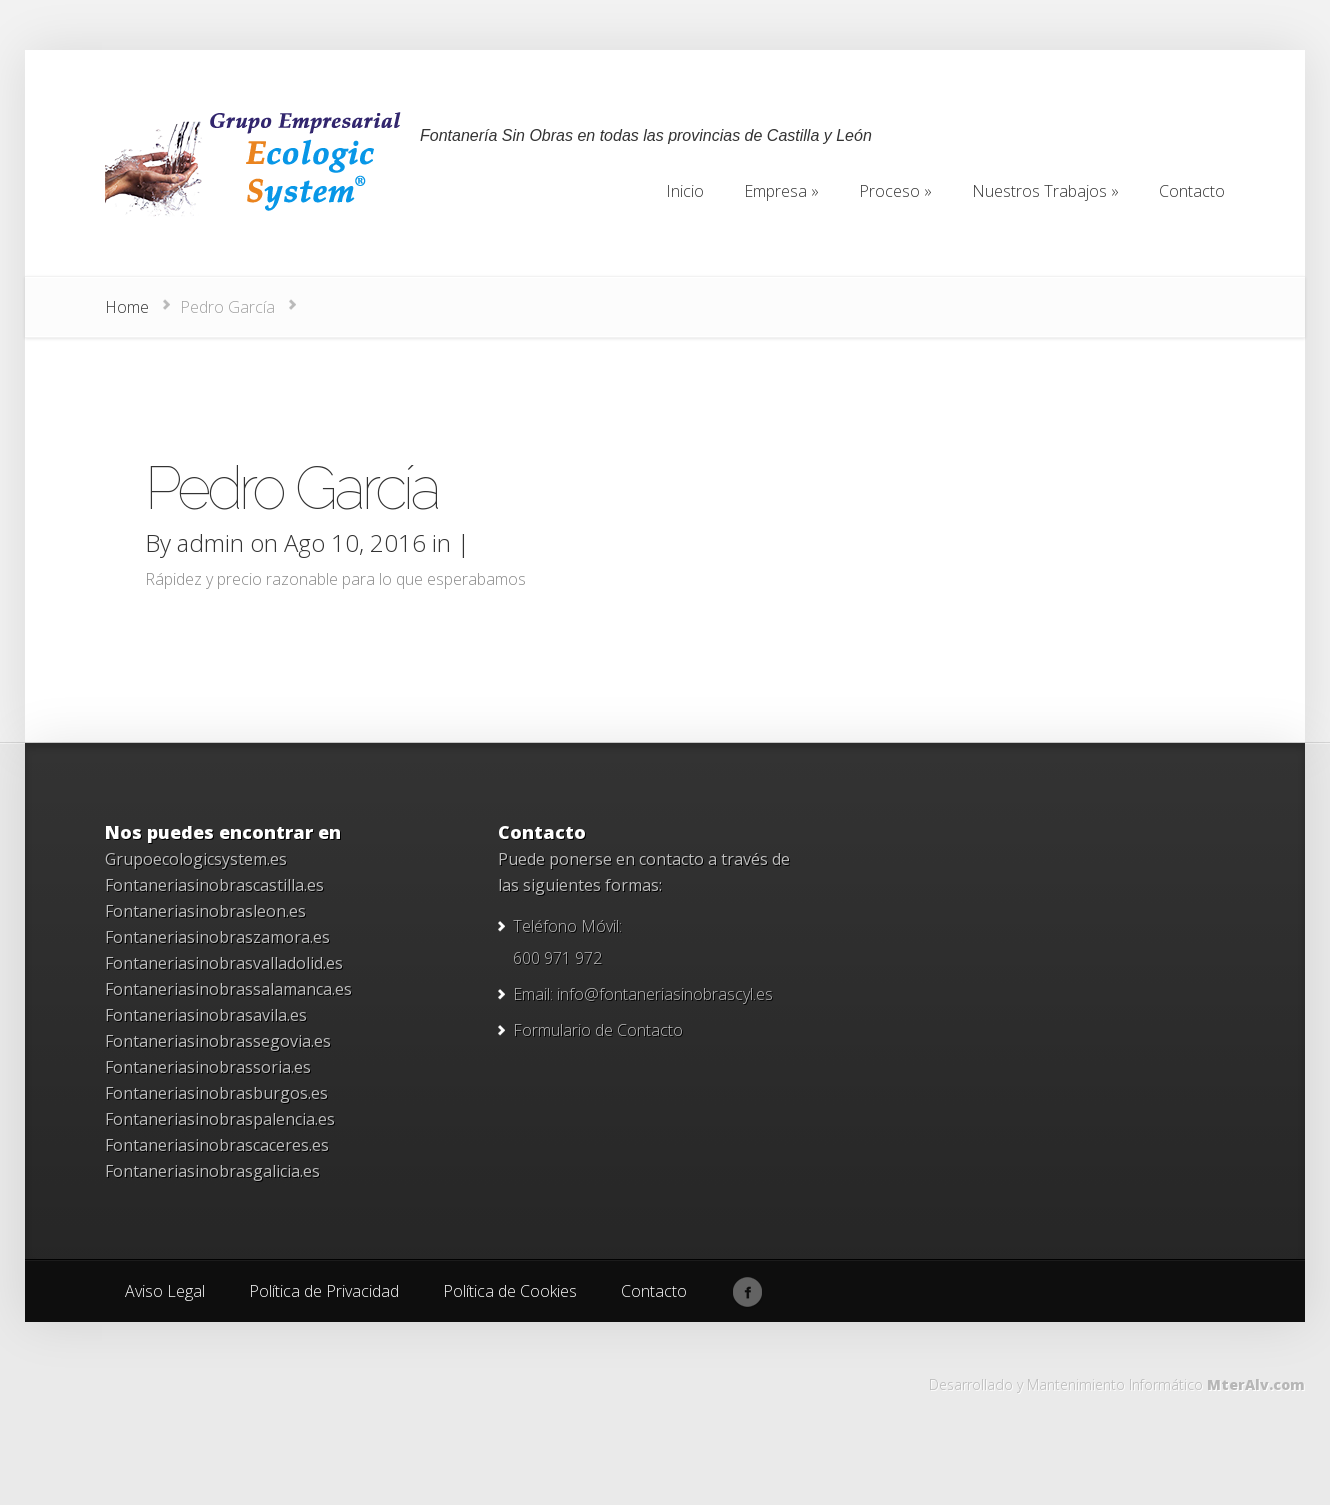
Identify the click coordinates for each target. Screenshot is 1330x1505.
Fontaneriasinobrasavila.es (206, 1015)
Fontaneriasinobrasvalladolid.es (224, 963)
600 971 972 (557, 958)
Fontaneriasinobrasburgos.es (216, 1093)
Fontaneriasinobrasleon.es (205, 911)
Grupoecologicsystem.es (196, 859)
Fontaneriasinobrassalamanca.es (228, 989)
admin (210, 542)
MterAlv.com (1256, 1384)
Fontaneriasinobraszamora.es (217, 937)
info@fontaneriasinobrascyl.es (665, 994)
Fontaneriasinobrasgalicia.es (212, 1171)
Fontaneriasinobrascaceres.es (217, 1145)
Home (127, 307)
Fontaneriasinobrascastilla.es (214, 885)
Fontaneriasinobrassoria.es (208, 1067)
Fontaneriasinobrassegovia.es (218, 1041)
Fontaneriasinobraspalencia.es (220, 1119)
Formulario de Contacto (598, 1030)
